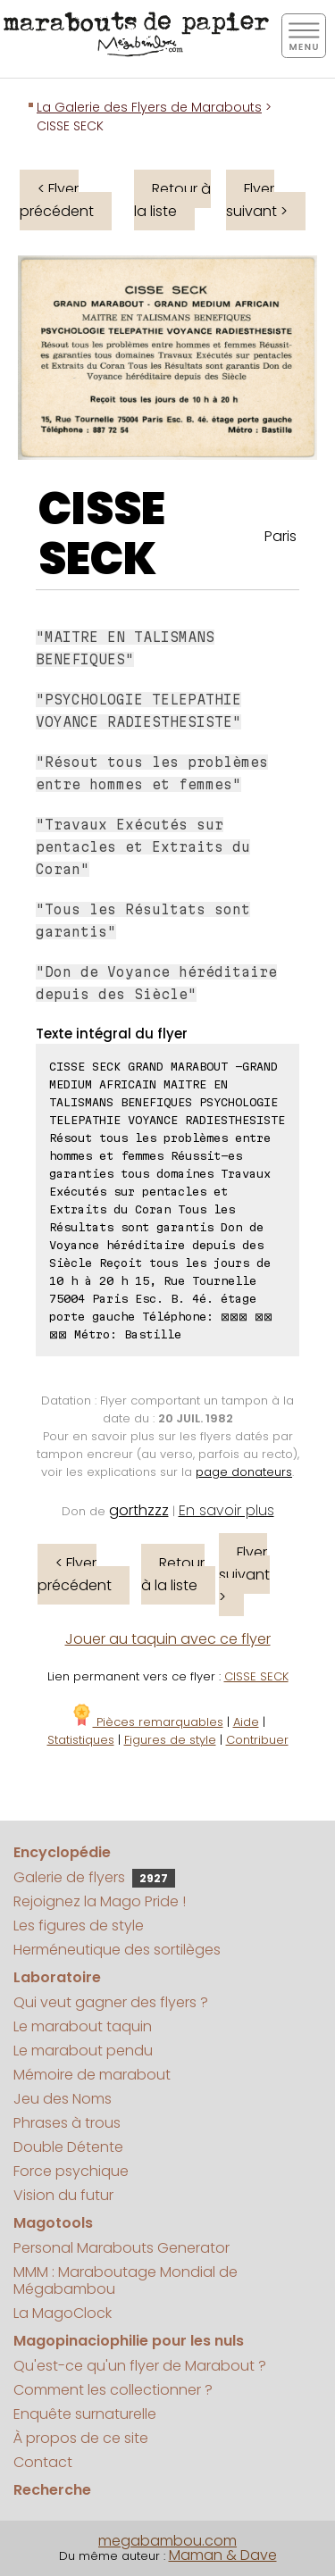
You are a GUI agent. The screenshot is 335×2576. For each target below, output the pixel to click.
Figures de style (170, 1739)
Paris (280, 536)
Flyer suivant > (257, 200)
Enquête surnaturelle (84, 2414)
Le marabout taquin (82, 2026)
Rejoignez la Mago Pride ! (99, 1901)
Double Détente (68, 2147)
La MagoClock (62, 2313)
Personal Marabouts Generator (121, 2248)
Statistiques (80, 1739)
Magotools (53, 2223)
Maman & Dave (223, 2555)
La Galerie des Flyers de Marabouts (149, 107)
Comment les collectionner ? (113, 2390)
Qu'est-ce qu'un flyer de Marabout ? (139, 2365)
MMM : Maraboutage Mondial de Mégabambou (125, 2280)
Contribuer (257, 1739)
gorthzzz (139, 1510)
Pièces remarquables (147, 1721)
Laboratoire (57, 1977)
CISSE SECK (101, 534)
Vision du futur (63, 2195)
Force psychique (71, 2171)
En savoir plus (226, 1510)
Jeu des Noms (62, 2098)
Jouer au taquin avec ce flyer (168, 1639)
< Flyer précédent (57, 200)
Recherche (52, 2490)
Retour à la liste (172, 200)
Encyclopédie (62, 1852)
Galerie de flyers (94, 1877)
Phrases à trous (67, 2123)
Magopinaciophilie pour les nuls (128, 2340)
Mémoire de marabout (92, 2074)
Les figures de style (78, 1925)
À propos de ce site (80, 2438)
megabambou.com (167, 2540)
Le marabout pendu (83, 2050)
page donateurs (244, 1471)
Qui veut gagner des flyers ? (110, 2002)
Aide (246, 1721)
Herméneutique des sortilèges (117, 1949)
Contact (42, 2462)
